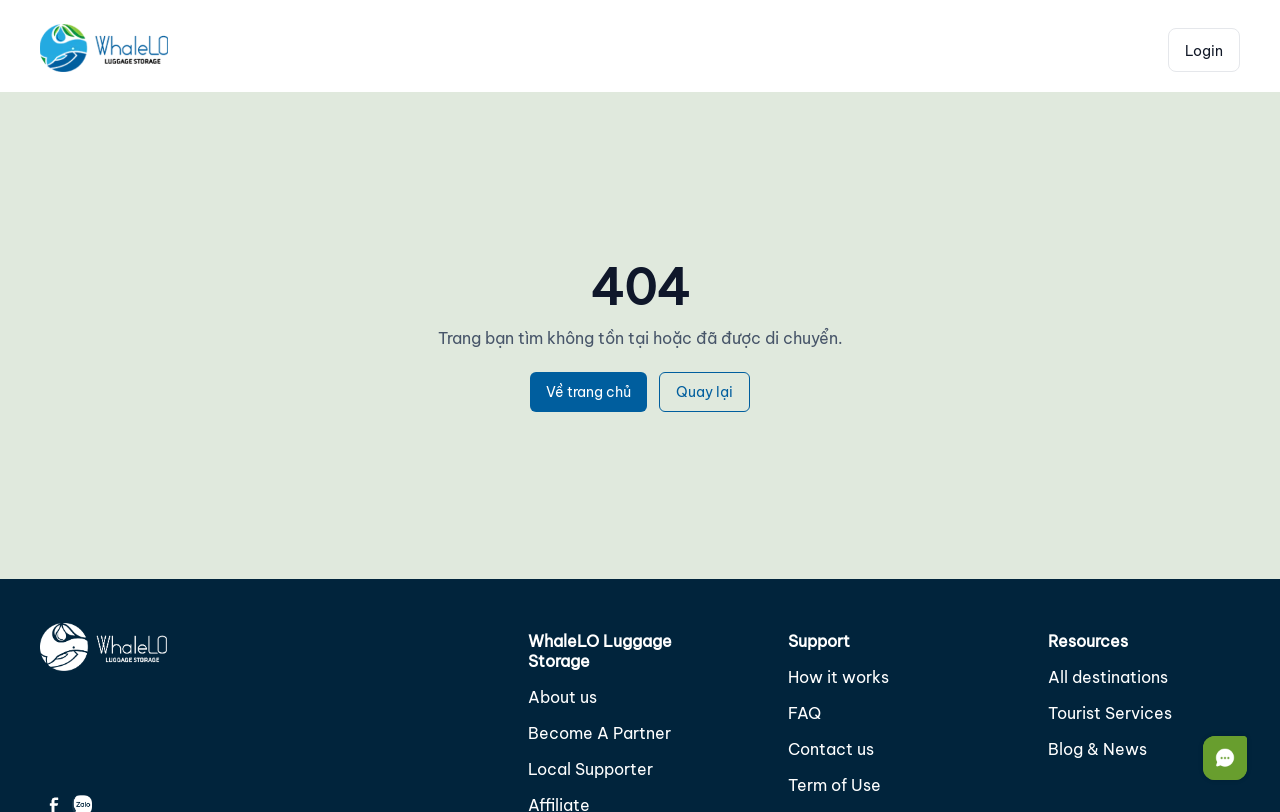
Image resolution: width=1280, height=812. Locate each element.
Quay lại (704, 392)
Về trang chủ (588, 392)
